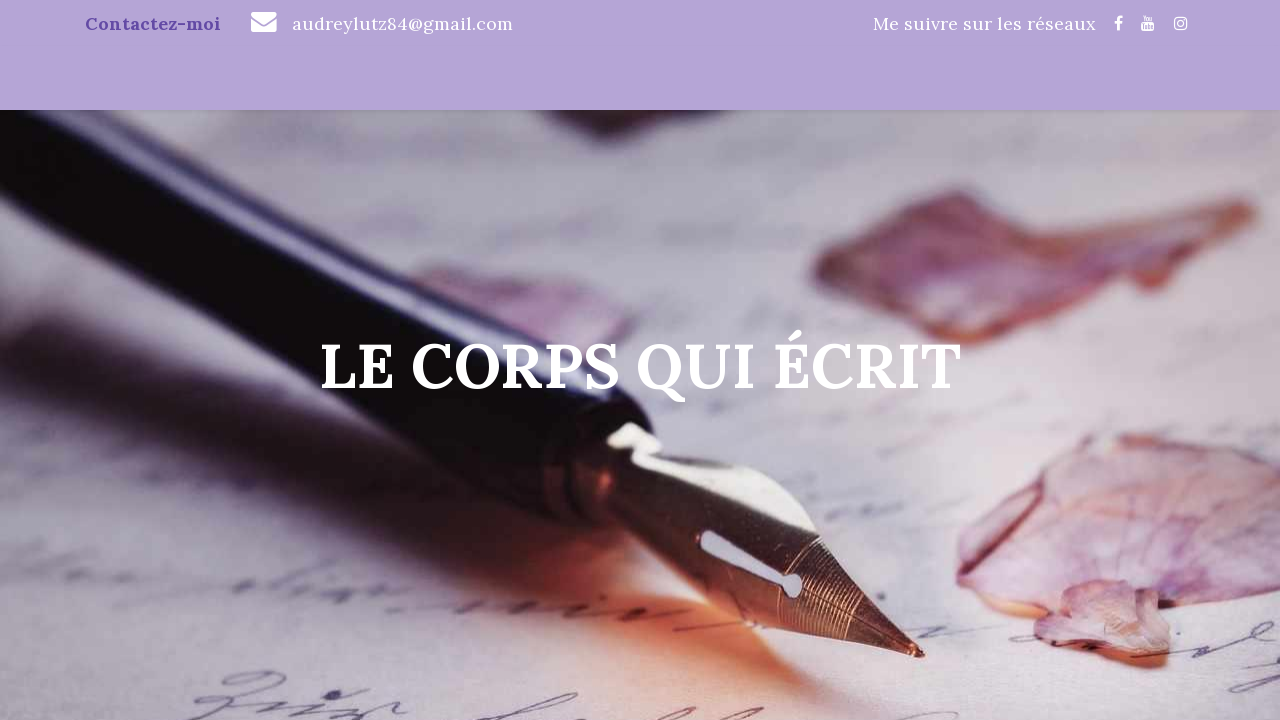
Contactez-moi (153, 23)
